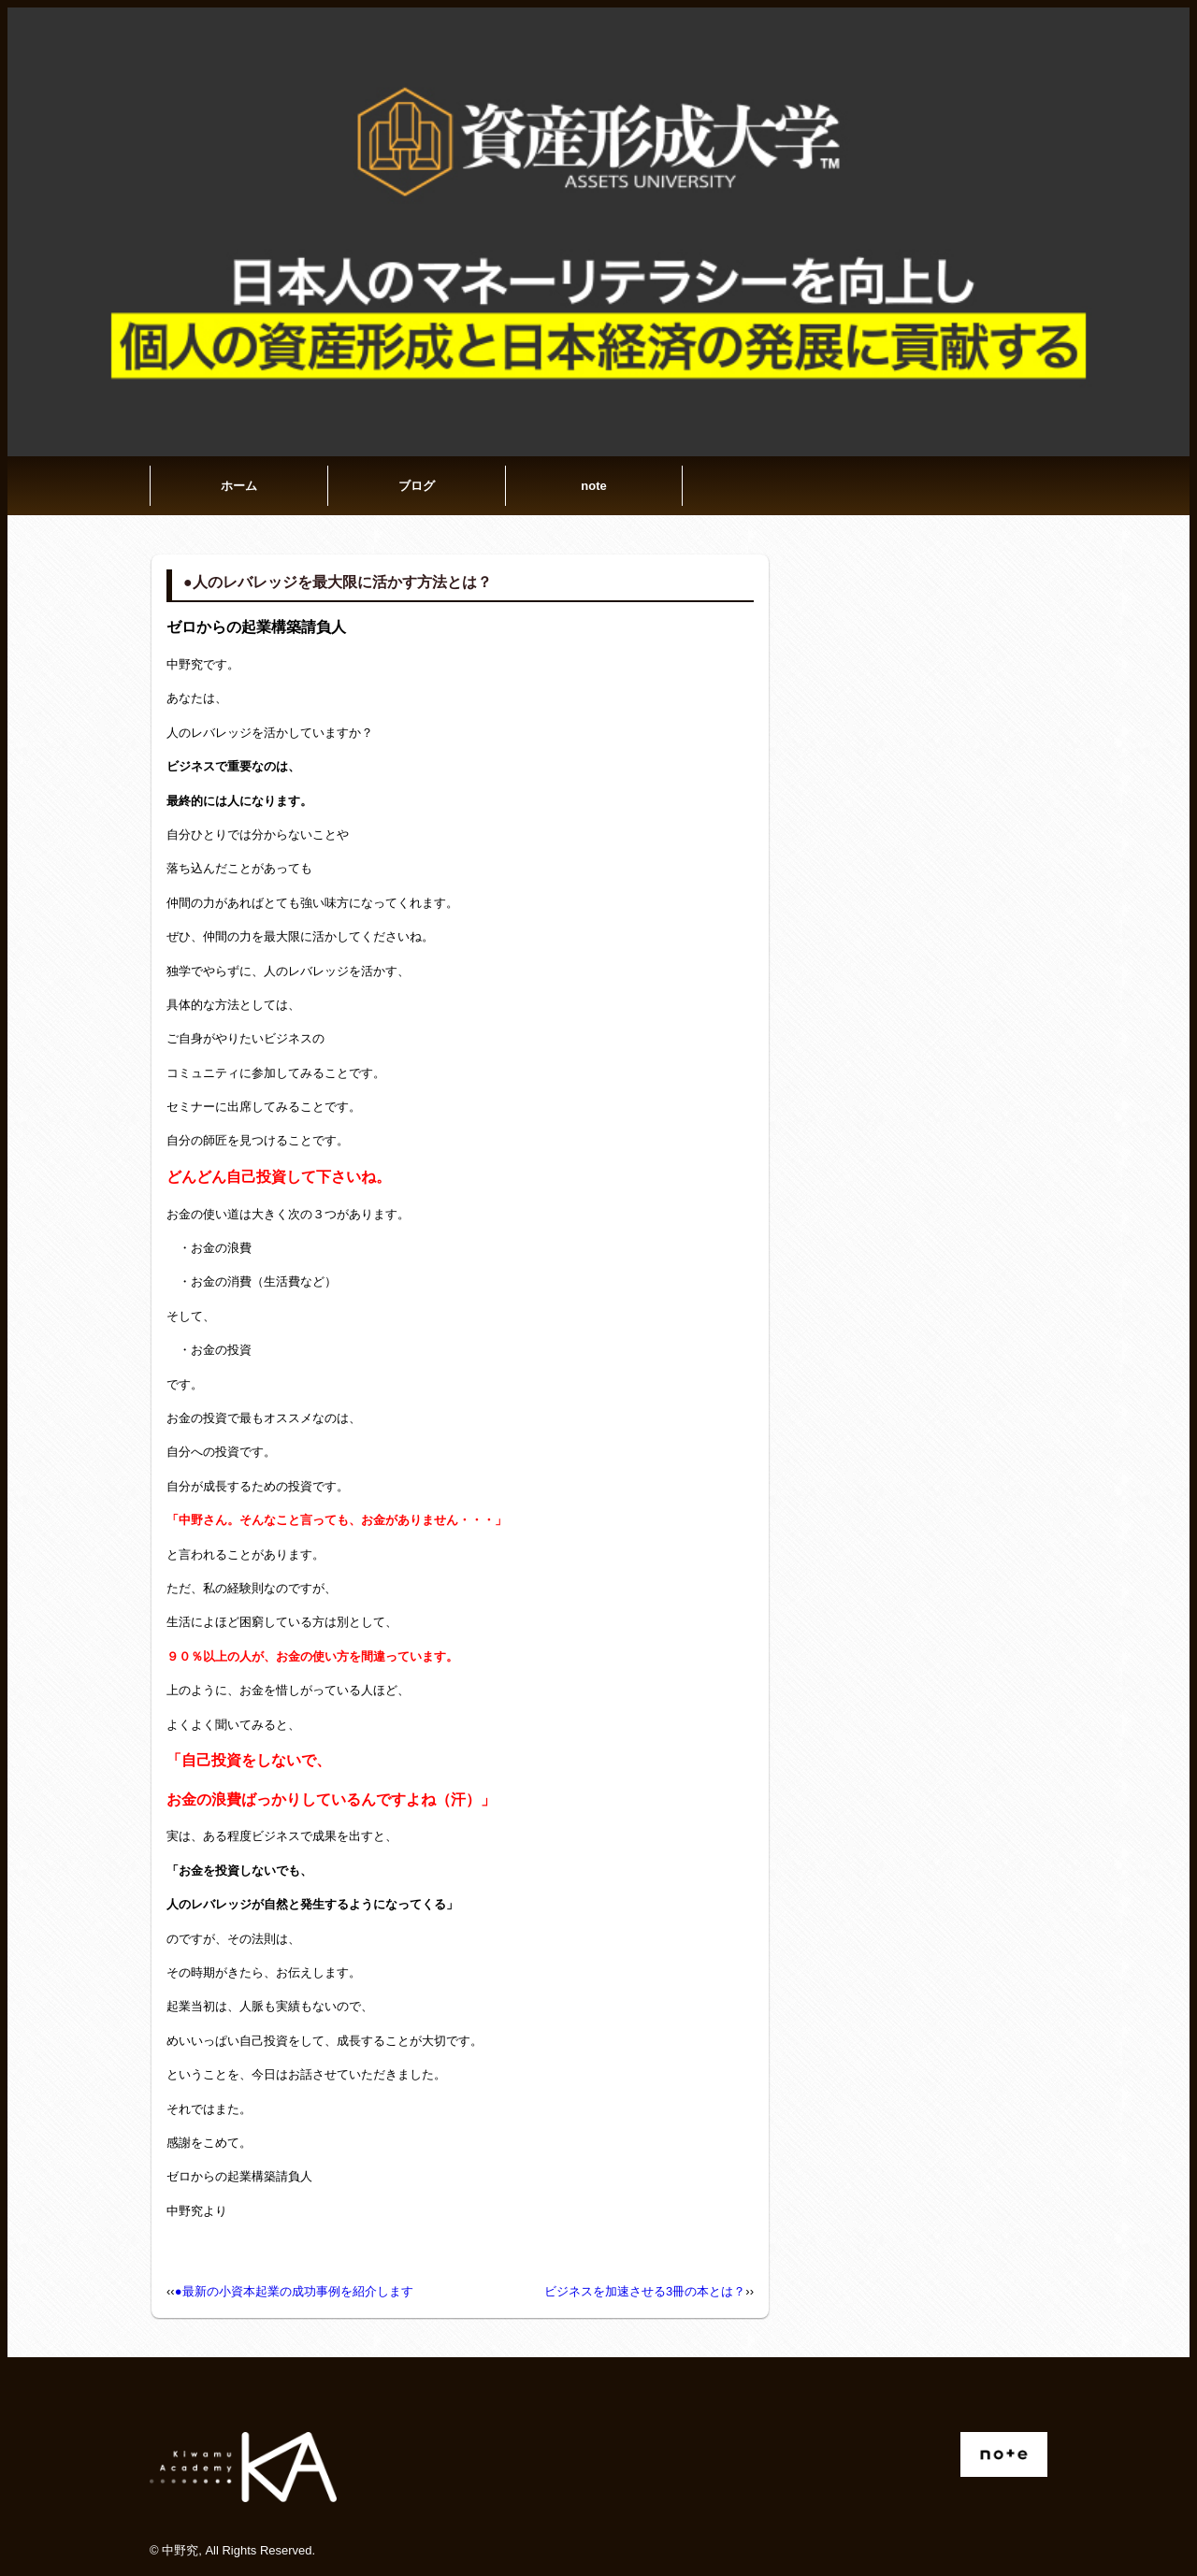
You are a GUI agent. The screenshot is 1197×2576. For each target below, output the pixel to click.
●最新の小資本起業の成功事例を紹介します (294, 2291)
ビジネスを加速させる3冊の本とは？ (644, 2291)
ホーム (239, 486)
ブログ (416, 486)
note (593, 486)
